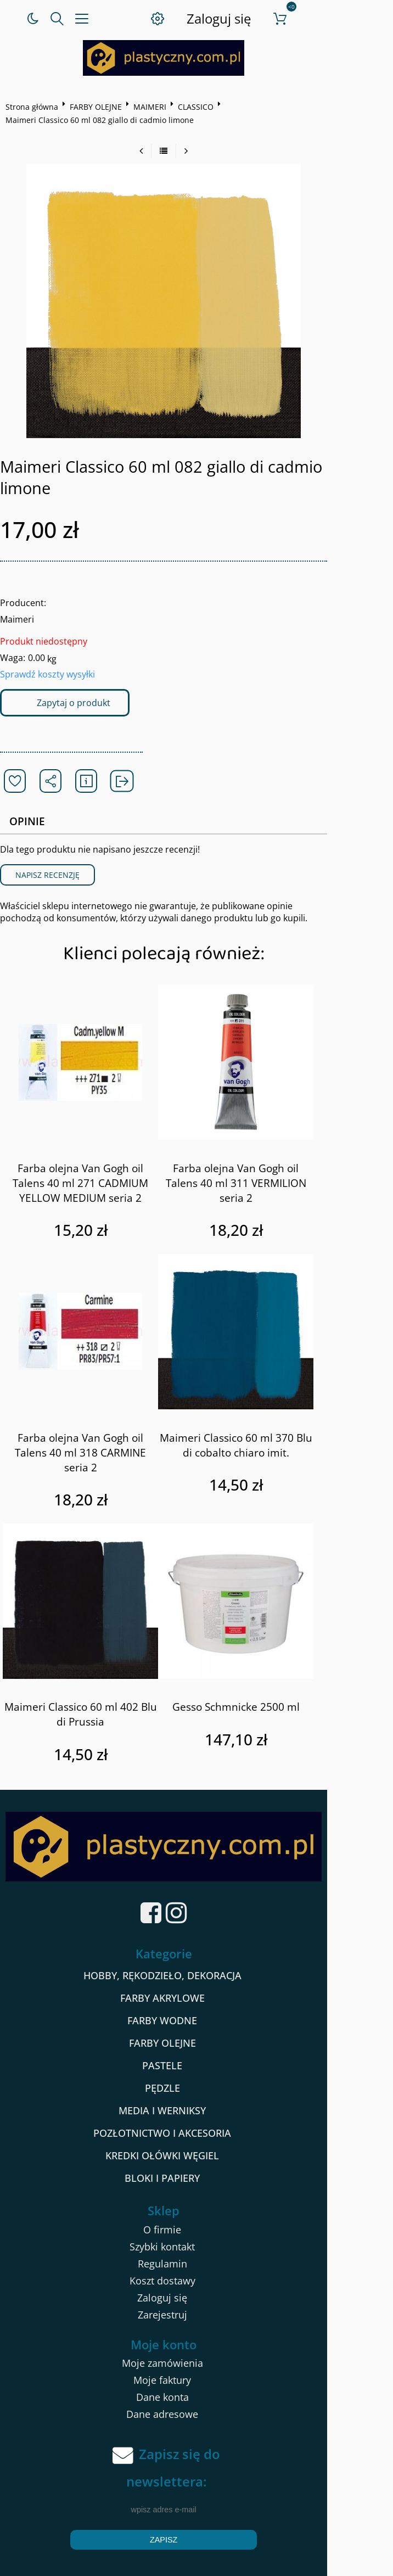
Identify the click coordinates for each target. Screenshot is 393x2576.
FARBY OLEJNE (100, 107)
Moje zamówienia (194, 2338)
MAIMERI (153, 107)
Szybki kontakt (195, 2222)
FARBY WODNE (195, 1996)
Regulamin (195, 2239)
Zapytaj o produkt (77, 681)
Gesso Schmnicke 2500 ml (277, 1671)
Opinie (32, 800)
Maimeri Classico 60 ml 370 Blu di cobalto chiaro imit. (277, 1424)
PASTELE (195, 2041)
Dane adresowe (195, 2389)
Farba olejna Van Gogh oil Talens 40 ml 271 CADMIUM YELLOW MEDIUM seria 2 (96, 1162)
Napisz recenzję (51, 854)
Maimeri (21, 598)
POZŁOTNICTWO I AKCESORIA (195, 2108)
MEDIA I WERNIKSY (195, 2086)
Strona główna (35, 107)
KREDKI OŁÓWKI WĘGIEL (195, 2131)
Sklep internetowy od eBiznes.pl (196, 2564)
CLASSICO (199, 107)
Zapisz (196, 2515)
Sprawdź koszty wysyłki (51, 653)
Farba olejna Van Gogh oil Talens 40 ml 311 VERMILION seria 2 (277, 1154)
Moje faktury (195, 2355)
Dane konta (195, 2372)
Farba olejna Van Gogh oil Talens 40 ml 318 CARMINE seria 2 (96, 1424)
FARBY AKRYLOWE (195, 1973)
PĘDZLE (194, 2063)
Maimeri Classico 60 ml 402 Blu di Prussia (96, 1679)
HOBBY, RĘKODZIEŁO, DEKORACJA (195, 1951)
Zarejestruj (195, 2290)
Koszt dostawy (195, 2256)
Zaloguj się (258, 18)
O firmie (195, 2205)
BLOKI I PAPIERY (195, 2153)
